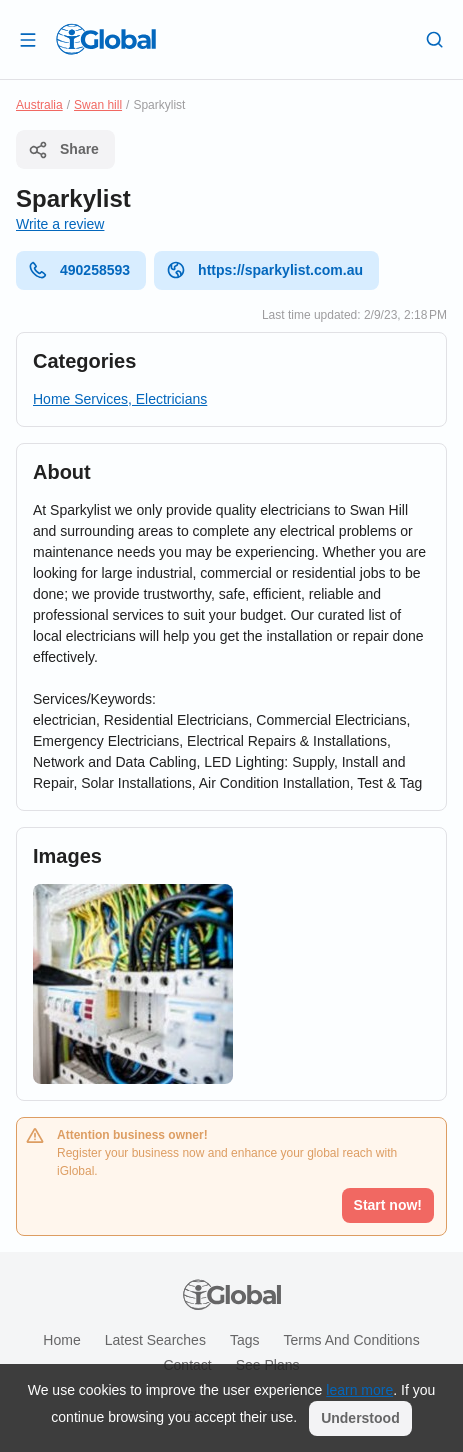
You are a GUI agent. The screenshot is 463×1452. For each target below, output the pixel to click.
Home (61, 1340)
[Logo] (106, 39)
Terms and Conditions (351, 1340)
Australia (39, 105)
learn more (359, 1390)
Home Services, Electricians (120, 399)
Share (63, 150)
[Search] (435, 39)
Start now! (388, 1205)
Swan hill (98, 105)
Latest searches (155, 1340)
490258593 (79, 270)
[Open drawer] (28, 39)
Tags (245, 1340)
